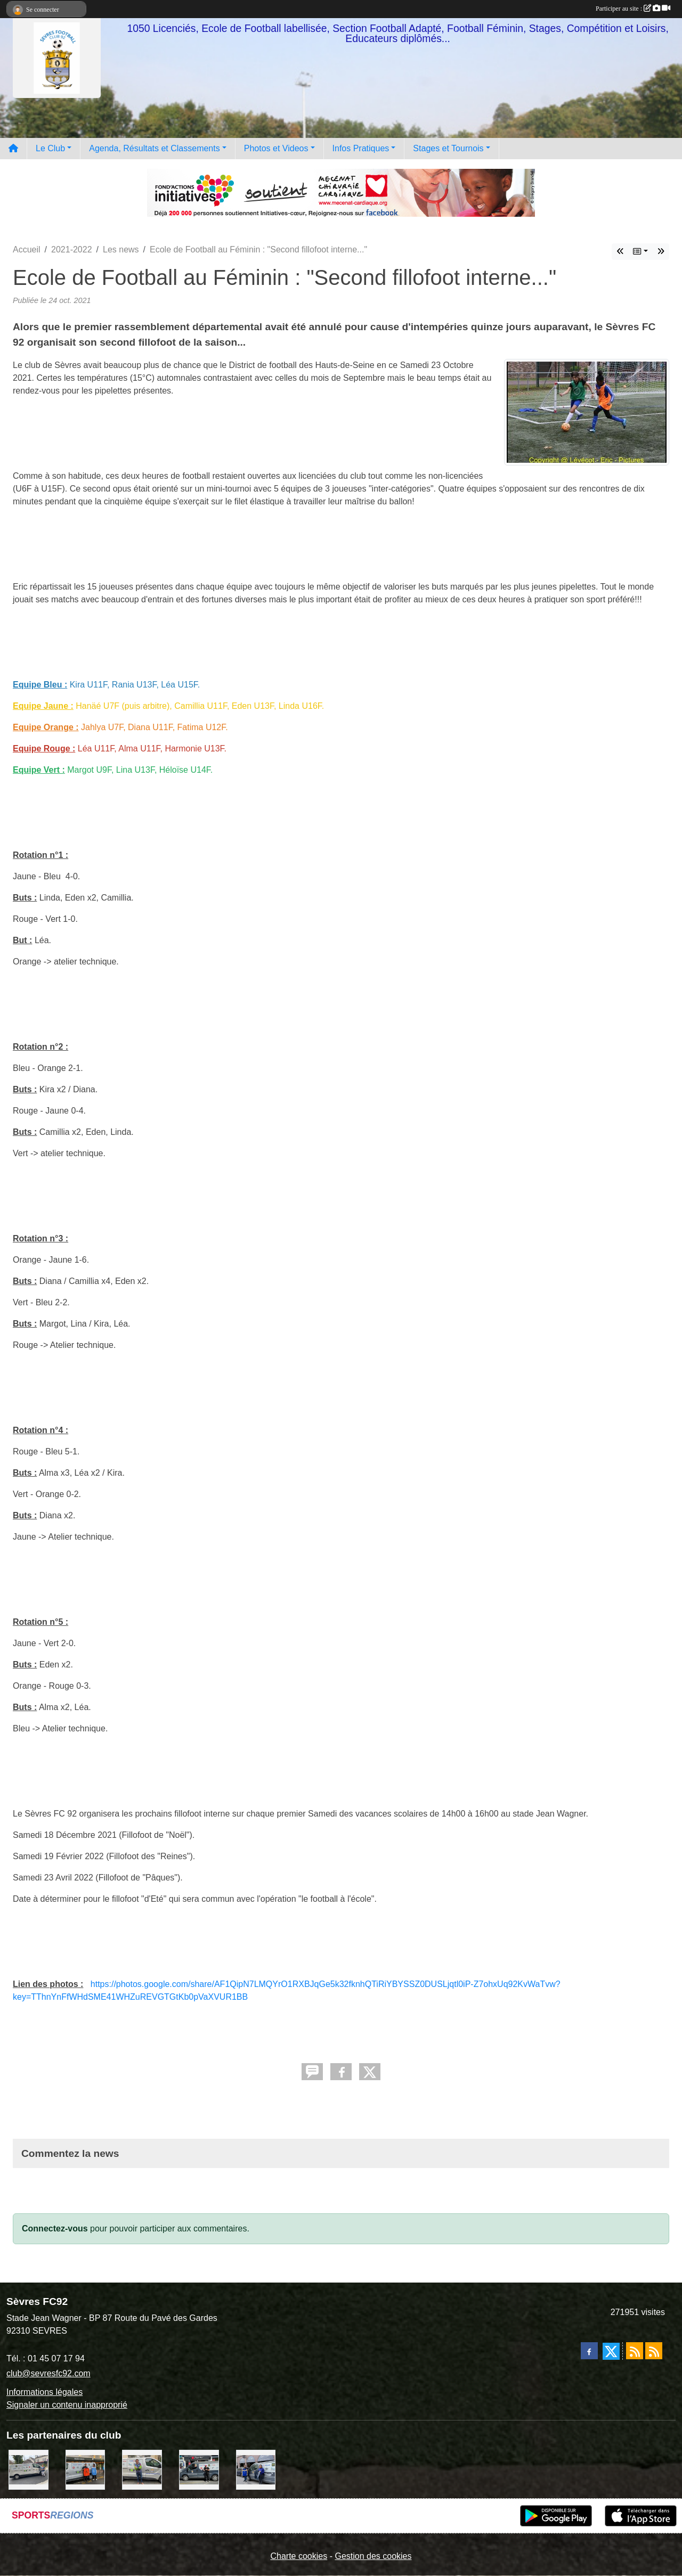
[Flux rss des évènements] (653, 2350)
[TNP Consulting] (142, 2468)
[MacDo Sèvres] (85, 2468)
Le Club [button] (50, 148)
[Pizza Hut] (199, 2468)
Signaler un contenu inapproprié (66, 2404)
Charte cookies (298, 2556)
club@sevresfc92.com (48, 2373)
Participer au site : (633, 8)
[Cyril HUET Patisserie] (256, 2468)
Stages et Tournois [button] (448, 148)
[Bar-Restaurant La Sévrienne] (28, 2468)
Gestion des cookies (373, 2556)
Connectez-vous (55, 2228)
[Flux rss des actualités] (634, 2350)
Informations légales (44, 2392)
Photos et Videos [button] (276, 148)
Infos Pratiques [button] (360, 148)
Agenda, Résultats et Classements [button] (154, 148)
